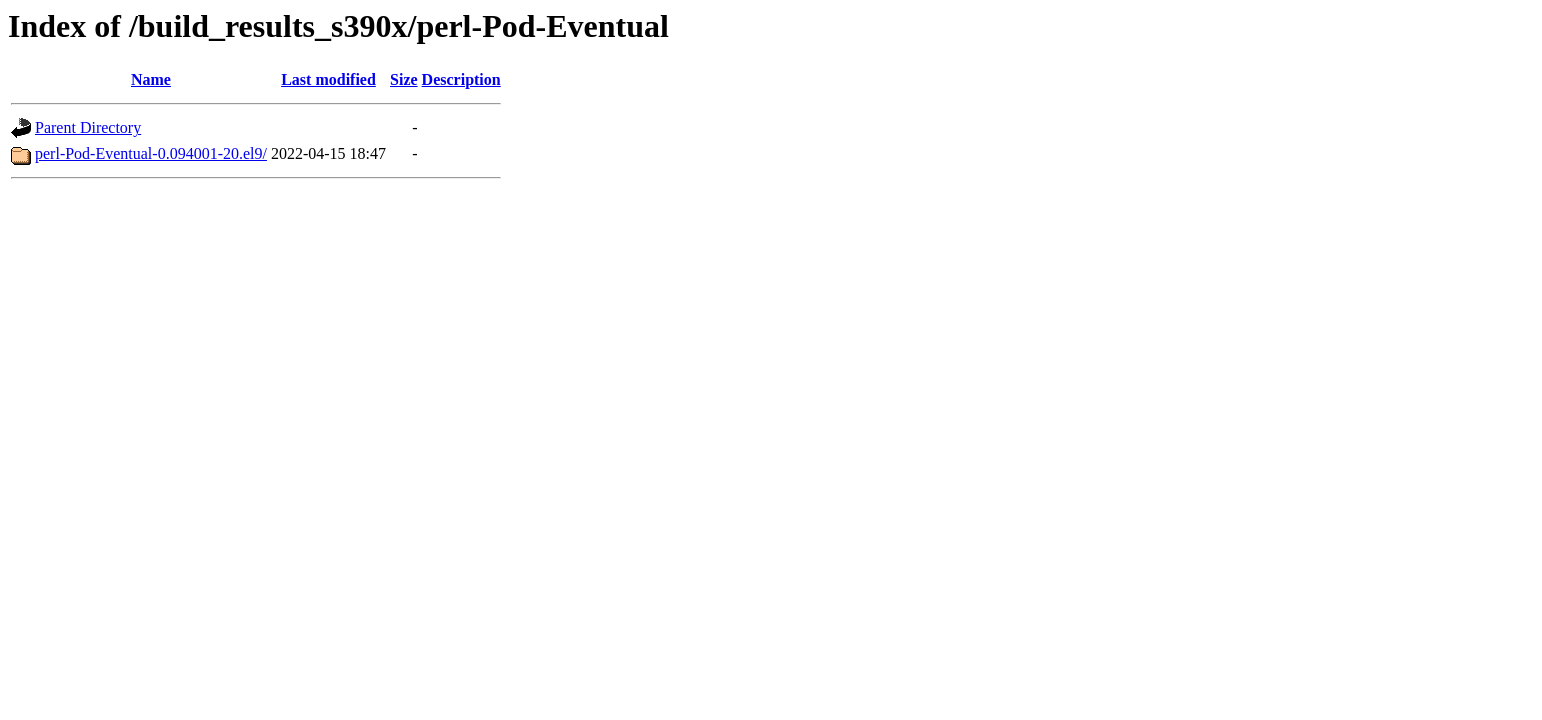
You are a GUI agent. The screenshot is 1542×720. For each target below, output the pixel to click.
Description (461, 79)
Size (404, 79)
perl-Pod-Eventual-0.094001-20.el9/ (151, 153)
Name (151, 79)
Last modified (328, 79)
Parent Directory (88, 127)
